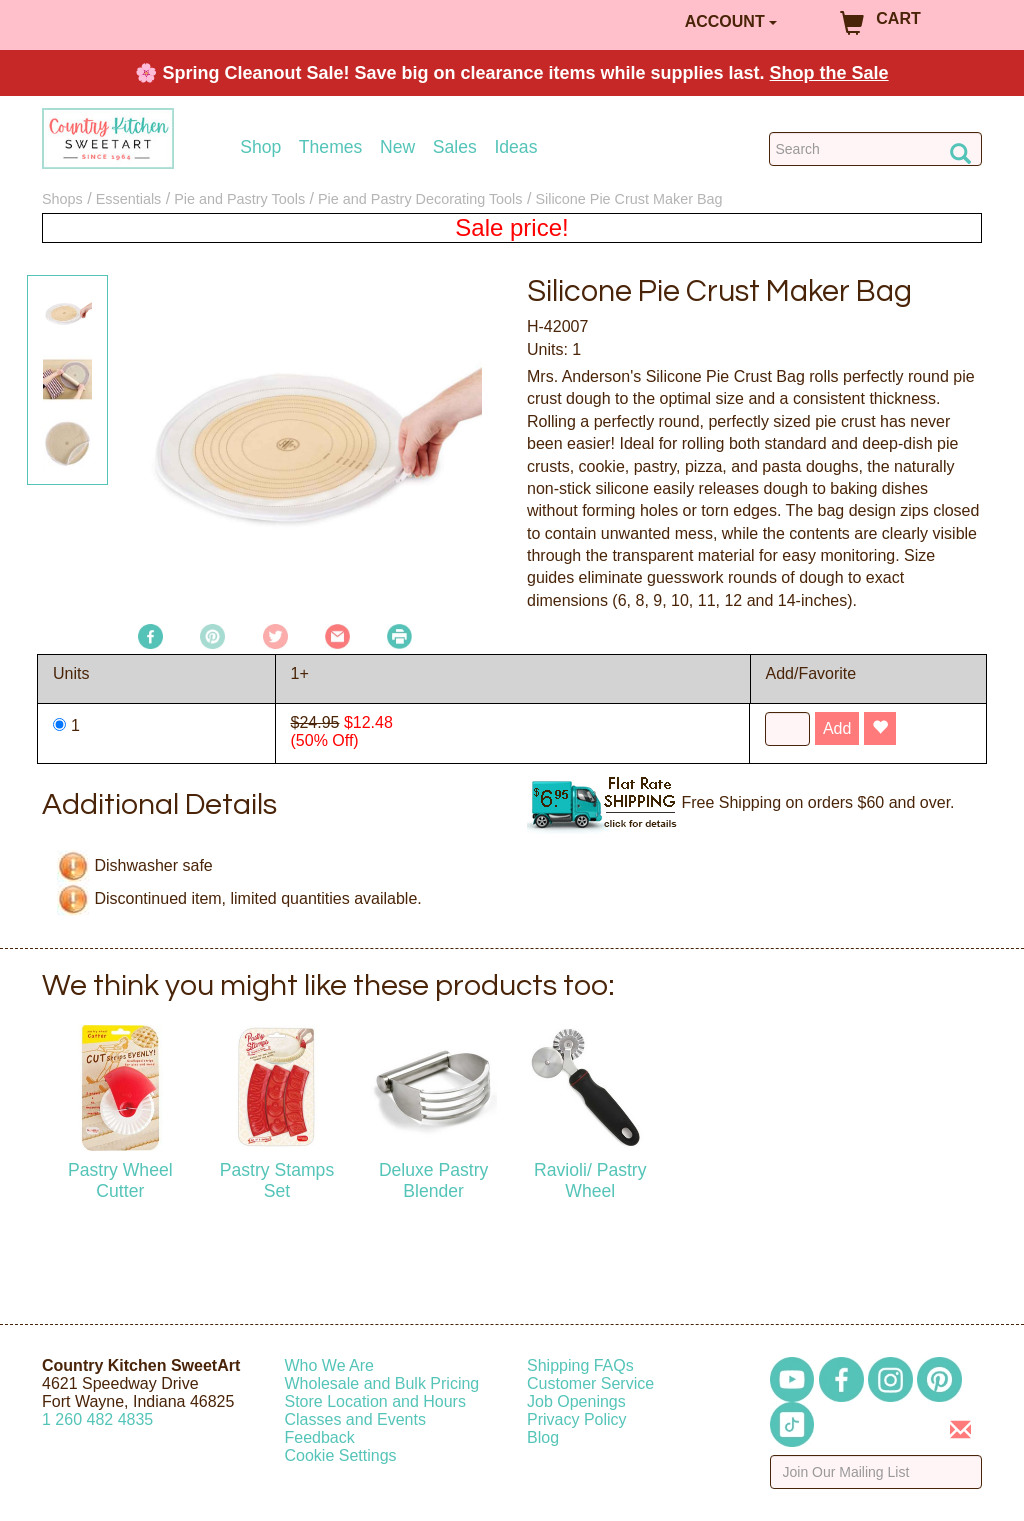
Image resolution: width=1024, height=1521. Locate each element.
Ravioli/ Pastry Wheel (590, 1180)
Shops (62, 199)
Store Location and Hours (375, 1401)
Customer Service (590, 1383)
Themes (331, 147)
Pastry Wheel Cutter (120, 1180)
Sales (455, 147)
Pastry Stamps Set (277, 1180)
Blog (543, 1437)
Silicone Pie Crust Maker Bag (628, 199)
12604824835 (97, 1419)
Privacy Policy (577, 1419)
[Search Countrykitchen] (875, 149)
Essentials (129, 199)
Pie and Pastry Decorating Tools (420, 199)
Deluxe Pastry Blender (434, 1180)
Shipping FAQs (580, 1365)
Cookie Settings (341, 1455)
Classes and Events (355, 1419)
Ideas (515, 147)
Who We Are (330, 1365)
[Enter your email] (876, 1472)
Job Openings (576, 1401)
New (397, 147)
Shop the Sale (829, 73)
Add (837, 728)
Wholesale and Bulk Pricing (382, 1383)
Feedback (320, 1437)
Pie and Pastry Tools (239, 199)
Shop (260, 147)
